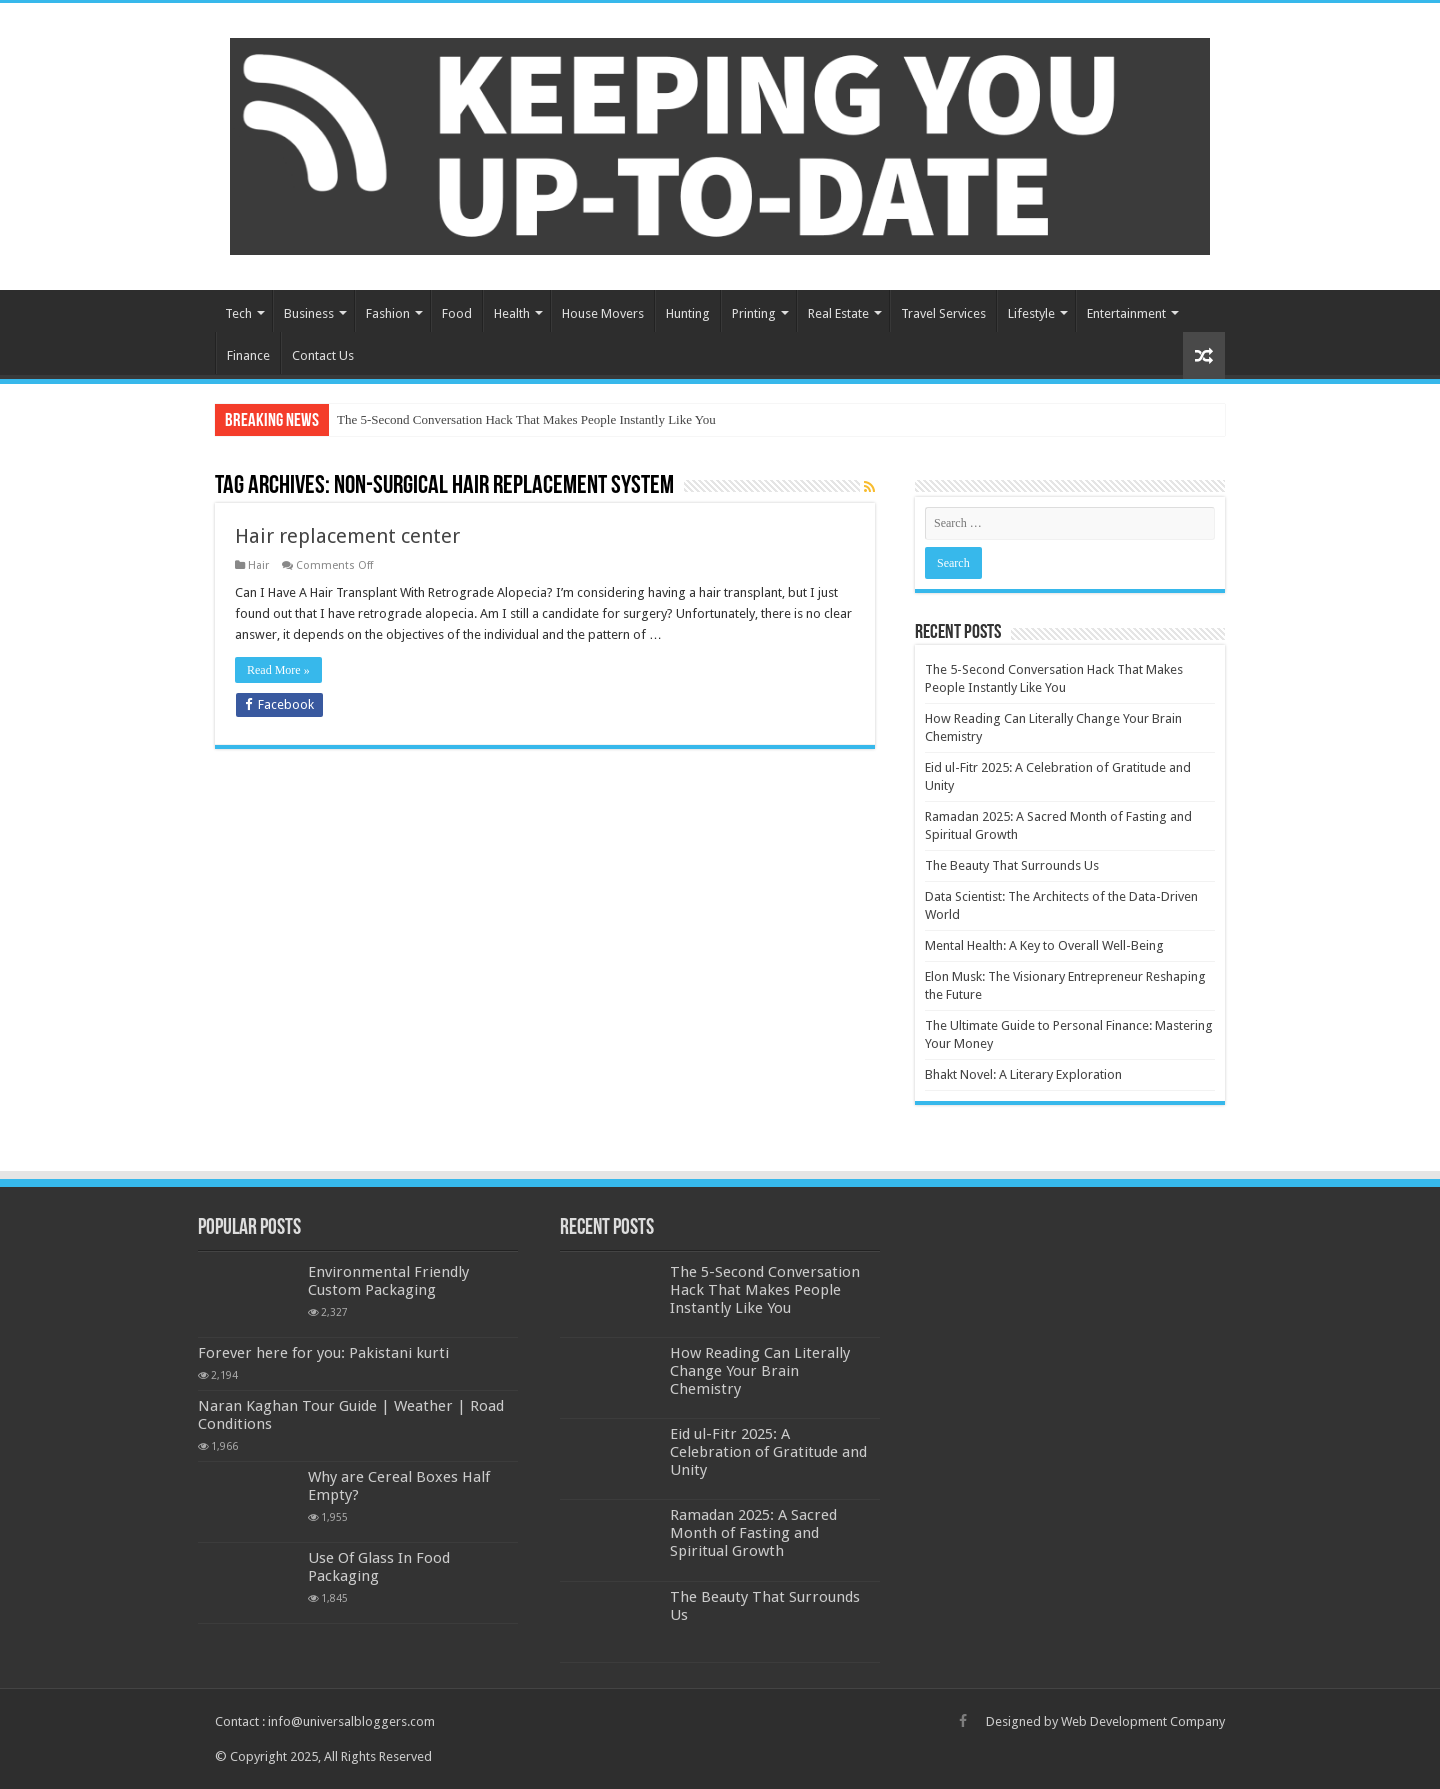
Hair (258, 565)
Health (512, 313)
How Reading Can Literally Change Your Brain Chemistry (760, 1371)
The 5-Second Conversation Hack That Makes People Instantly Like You (526, 419)
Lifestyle (1031, 313)
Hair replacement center (347, 536)
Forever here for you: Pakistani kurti (323, 1353)
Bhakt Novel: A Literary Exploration (1023, 1074)
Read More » (278, 670)
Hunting (688, 313)
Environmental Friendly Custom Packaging (388, 1281)
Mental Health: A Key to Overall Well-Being (1044, 945)
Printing (754, 313)
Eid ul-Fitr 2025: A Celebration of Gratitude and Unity (768, 1452)
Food (457, 313)
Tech (238, 313)
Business (309, 313)
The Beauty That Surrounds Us (1012, 865)
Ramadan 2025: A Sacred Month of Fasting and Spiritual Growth (753, 1533)
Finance (248, 355)
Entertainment (1126, 313)
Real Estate (838, 313)
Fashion (388, 313)
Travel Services (943, 313)
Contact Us (323, 355)
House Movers (603, 313)
